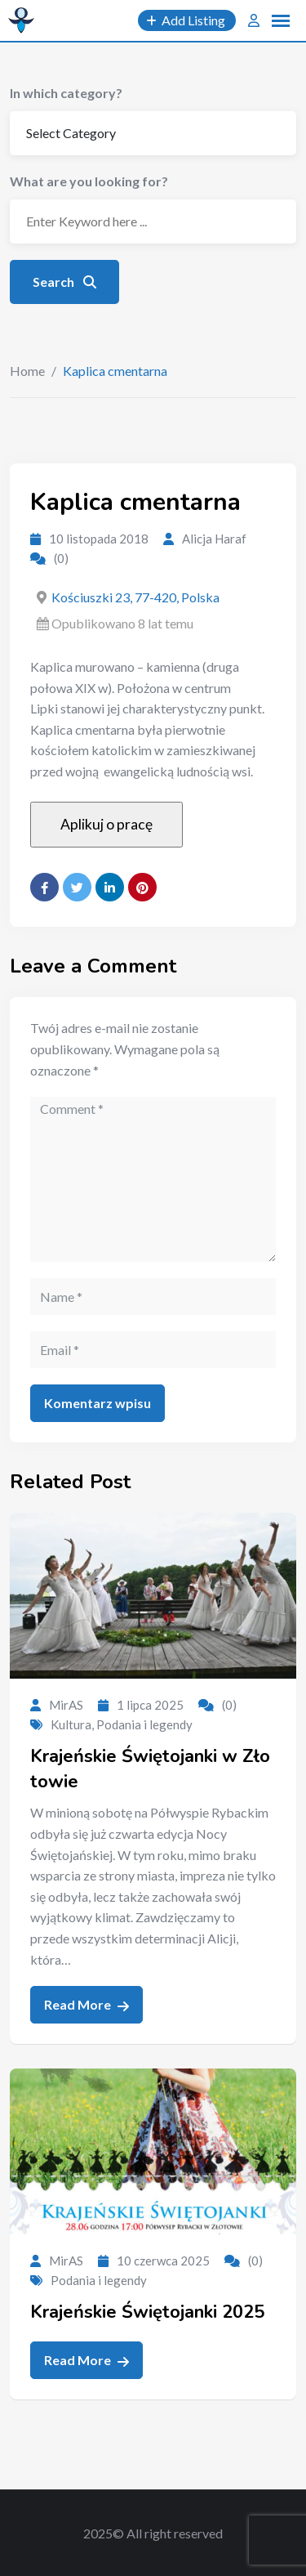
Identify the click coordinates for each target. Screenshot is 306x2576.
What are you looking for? (89, 181)
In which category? (66, 93)
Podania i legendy (144, 1724)
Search (64, 281)
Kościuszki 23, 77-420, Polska (135, 597)
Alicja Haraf (214, 538)
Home (27, 370)
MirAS (66, 1704)
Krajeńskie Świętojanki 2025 (147, 2312)
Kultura (71, 1724)
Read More (86, 2005)
